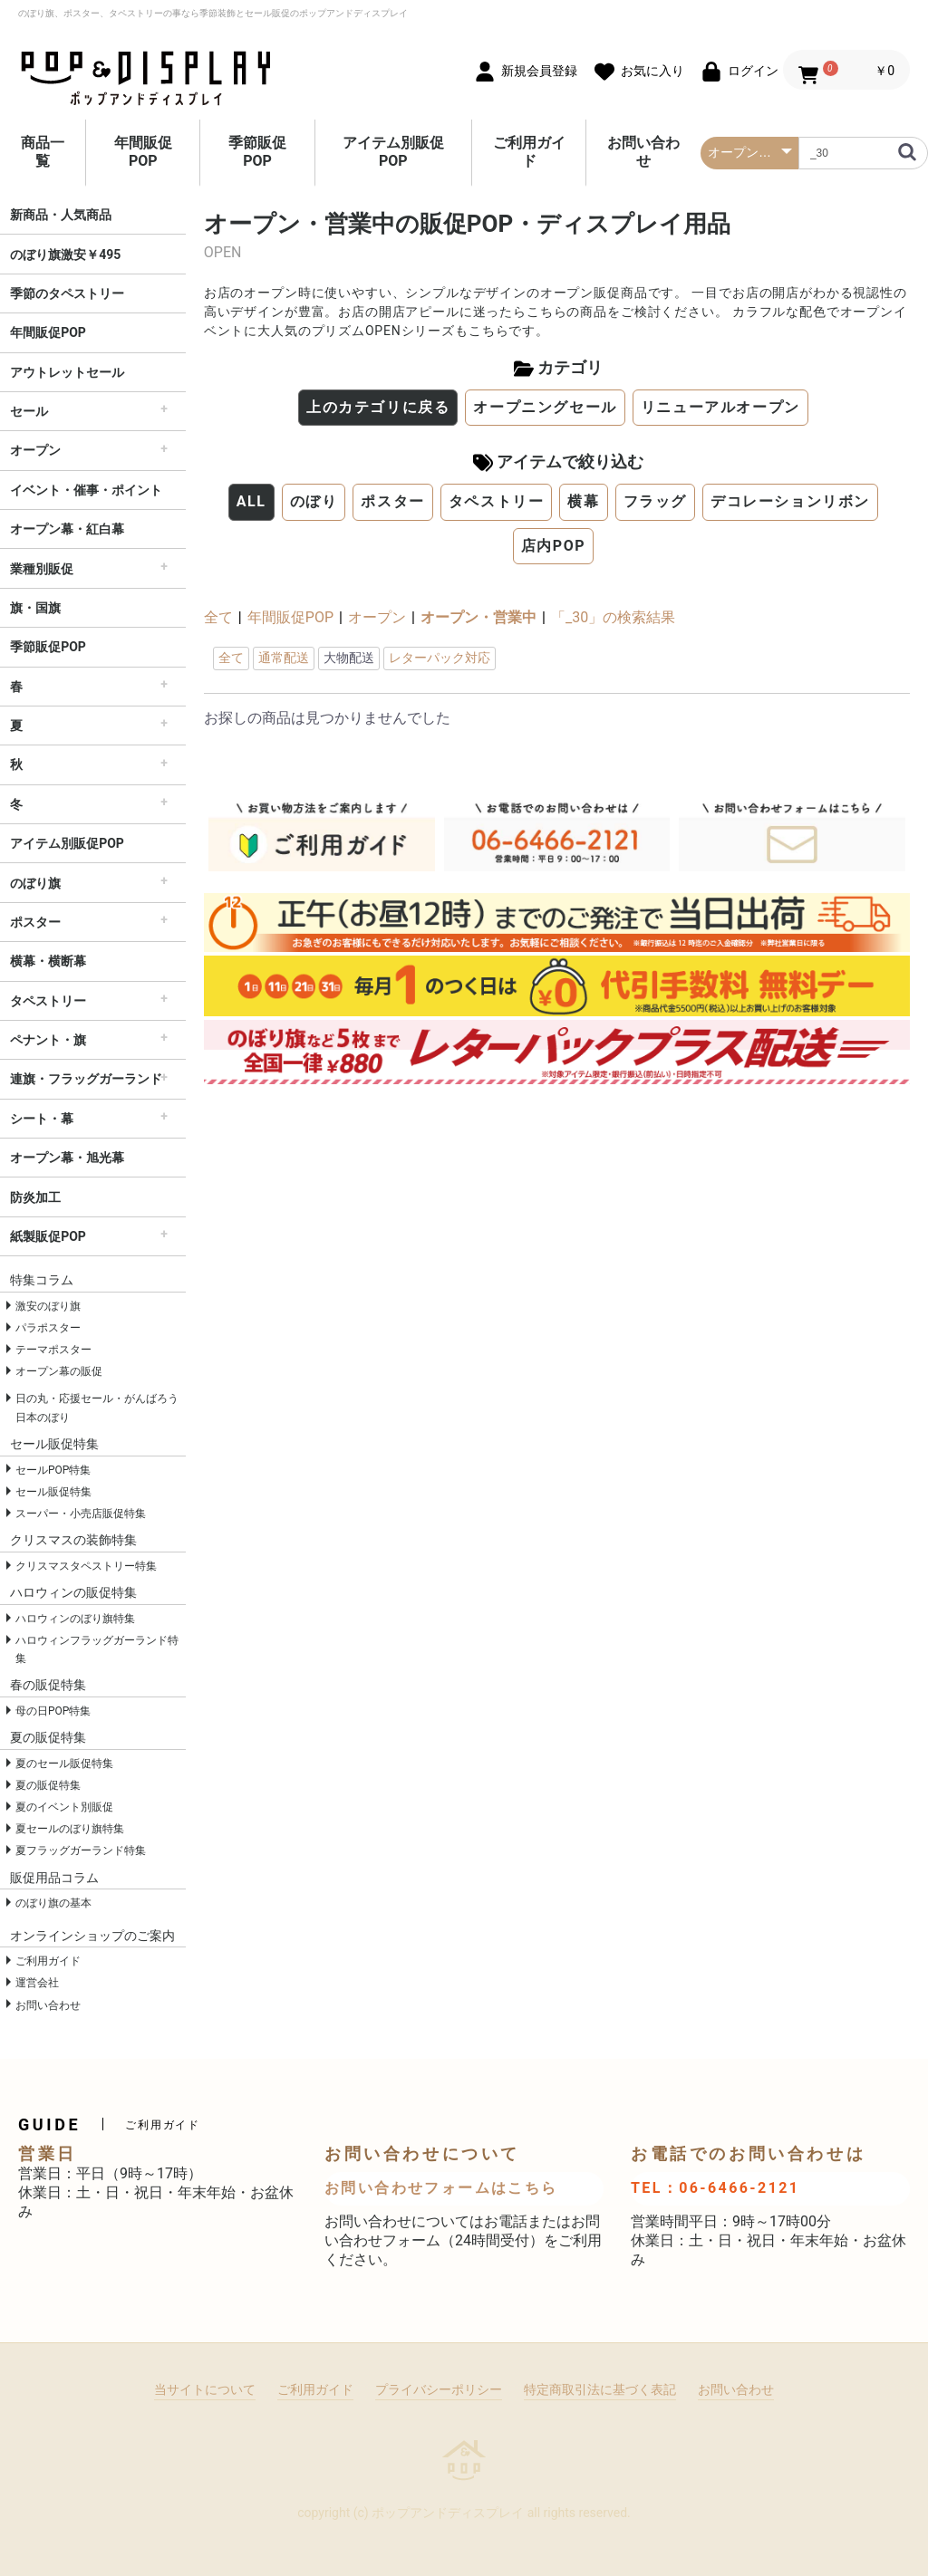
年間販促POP (143, 151)
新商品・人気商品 (60, 214)
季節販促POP (257, 151)
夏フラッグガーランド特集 (80, 1850)
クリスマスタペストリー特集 (86, 1566)
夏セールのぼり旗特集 (69, 1828)
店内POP (553, 545)
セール (29, 411)
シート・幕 (41, 1118)
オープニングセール (544, 407)
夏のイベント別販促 (64, 1807)
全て (218, 617)
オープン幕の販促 (58, 1371)
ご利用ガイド (529, 151)
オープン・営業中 (478, 617)
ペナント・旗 (48, 1040)
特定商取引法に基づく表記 (600, 2389)
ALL (251, 501)
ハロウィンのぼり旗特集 (75, 1618)
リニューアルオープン (720, 407)
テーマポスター (53, 1349)
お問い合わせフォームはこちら (441, 2187)
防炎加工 (35, 1197)
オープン (35, 450)
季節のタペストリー (67, 293)
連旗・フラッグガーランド (86, 1079)
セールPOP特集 (53, 1470)
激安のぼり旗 (48, 1306)
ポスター (35, 922)
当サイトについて (205, 2389)
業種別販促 (41, 569)
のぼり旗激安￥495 (65, 254)
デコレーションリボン (790, 501)
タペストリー (48, 1001)
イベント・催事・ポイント (86, 490)
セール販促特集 (53, 1491)
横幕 (583, 501)
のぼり (314, 501)
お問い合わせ (643, 151)
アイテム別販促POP (393, 151)
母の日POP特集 (53, 1711)
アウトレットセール (67, 372)
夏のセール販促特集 (64, 1763)
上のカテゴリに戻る (378, 407)
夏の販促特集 (48, 1785)
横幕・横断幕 (48, 961)
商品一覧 (42, 151)
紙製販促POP (48, 1236)
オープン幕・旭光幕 (67, 1157)
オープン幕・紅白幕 (67, 529)
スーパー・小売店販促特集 (80, 1513)
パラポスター (48, 1328)
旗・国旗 (35, 608)
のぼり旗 (35, 883)
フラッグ (655, 501)
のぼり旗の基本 (53, 1903)
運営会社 (37, 1982)
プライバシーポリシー (438, 2389)
